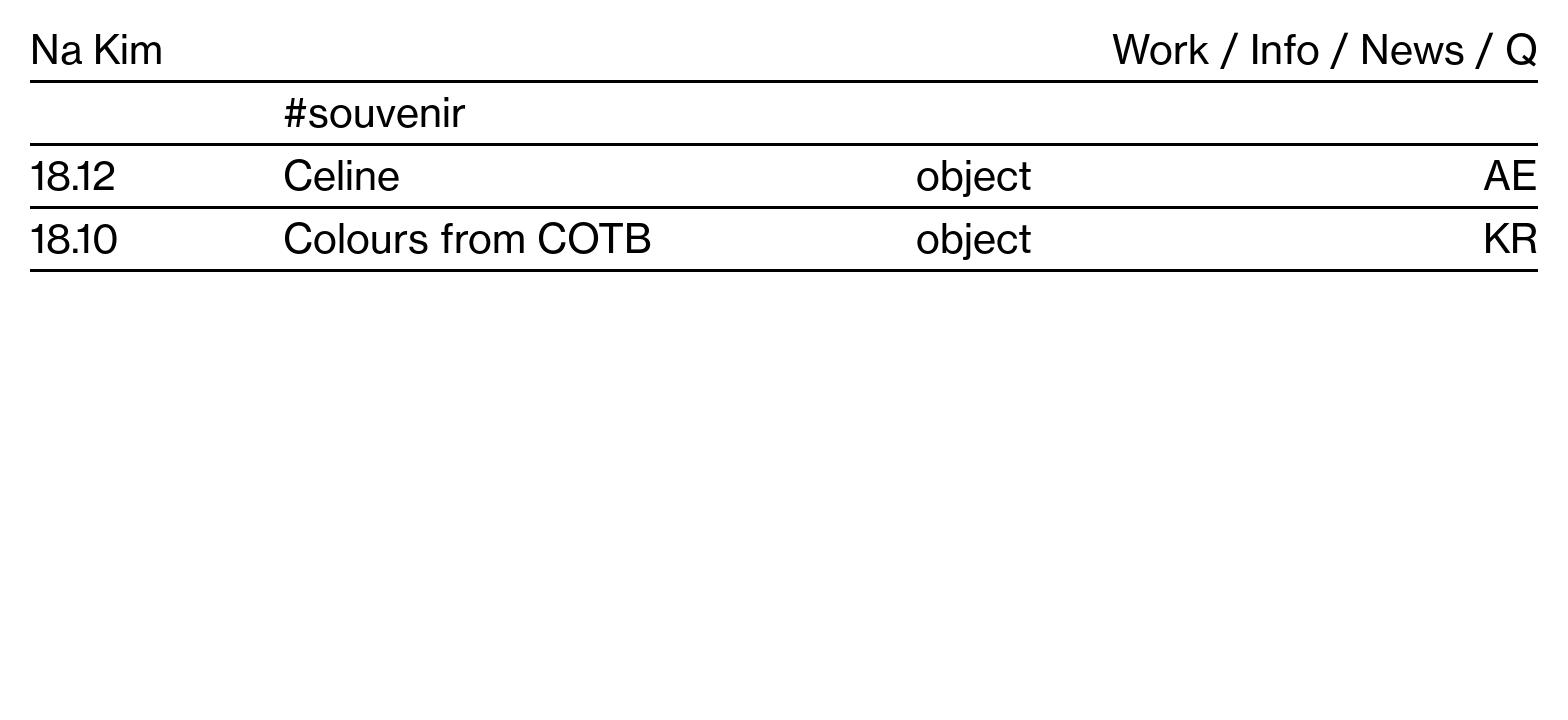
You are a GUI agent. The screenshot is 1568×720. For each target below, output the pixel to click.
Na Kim (96, 49)
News (1412, 49)
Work (1161, 49)
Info (1285, 49)
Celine (341, 175)
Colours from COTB (467, 238)
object (974, 175)
